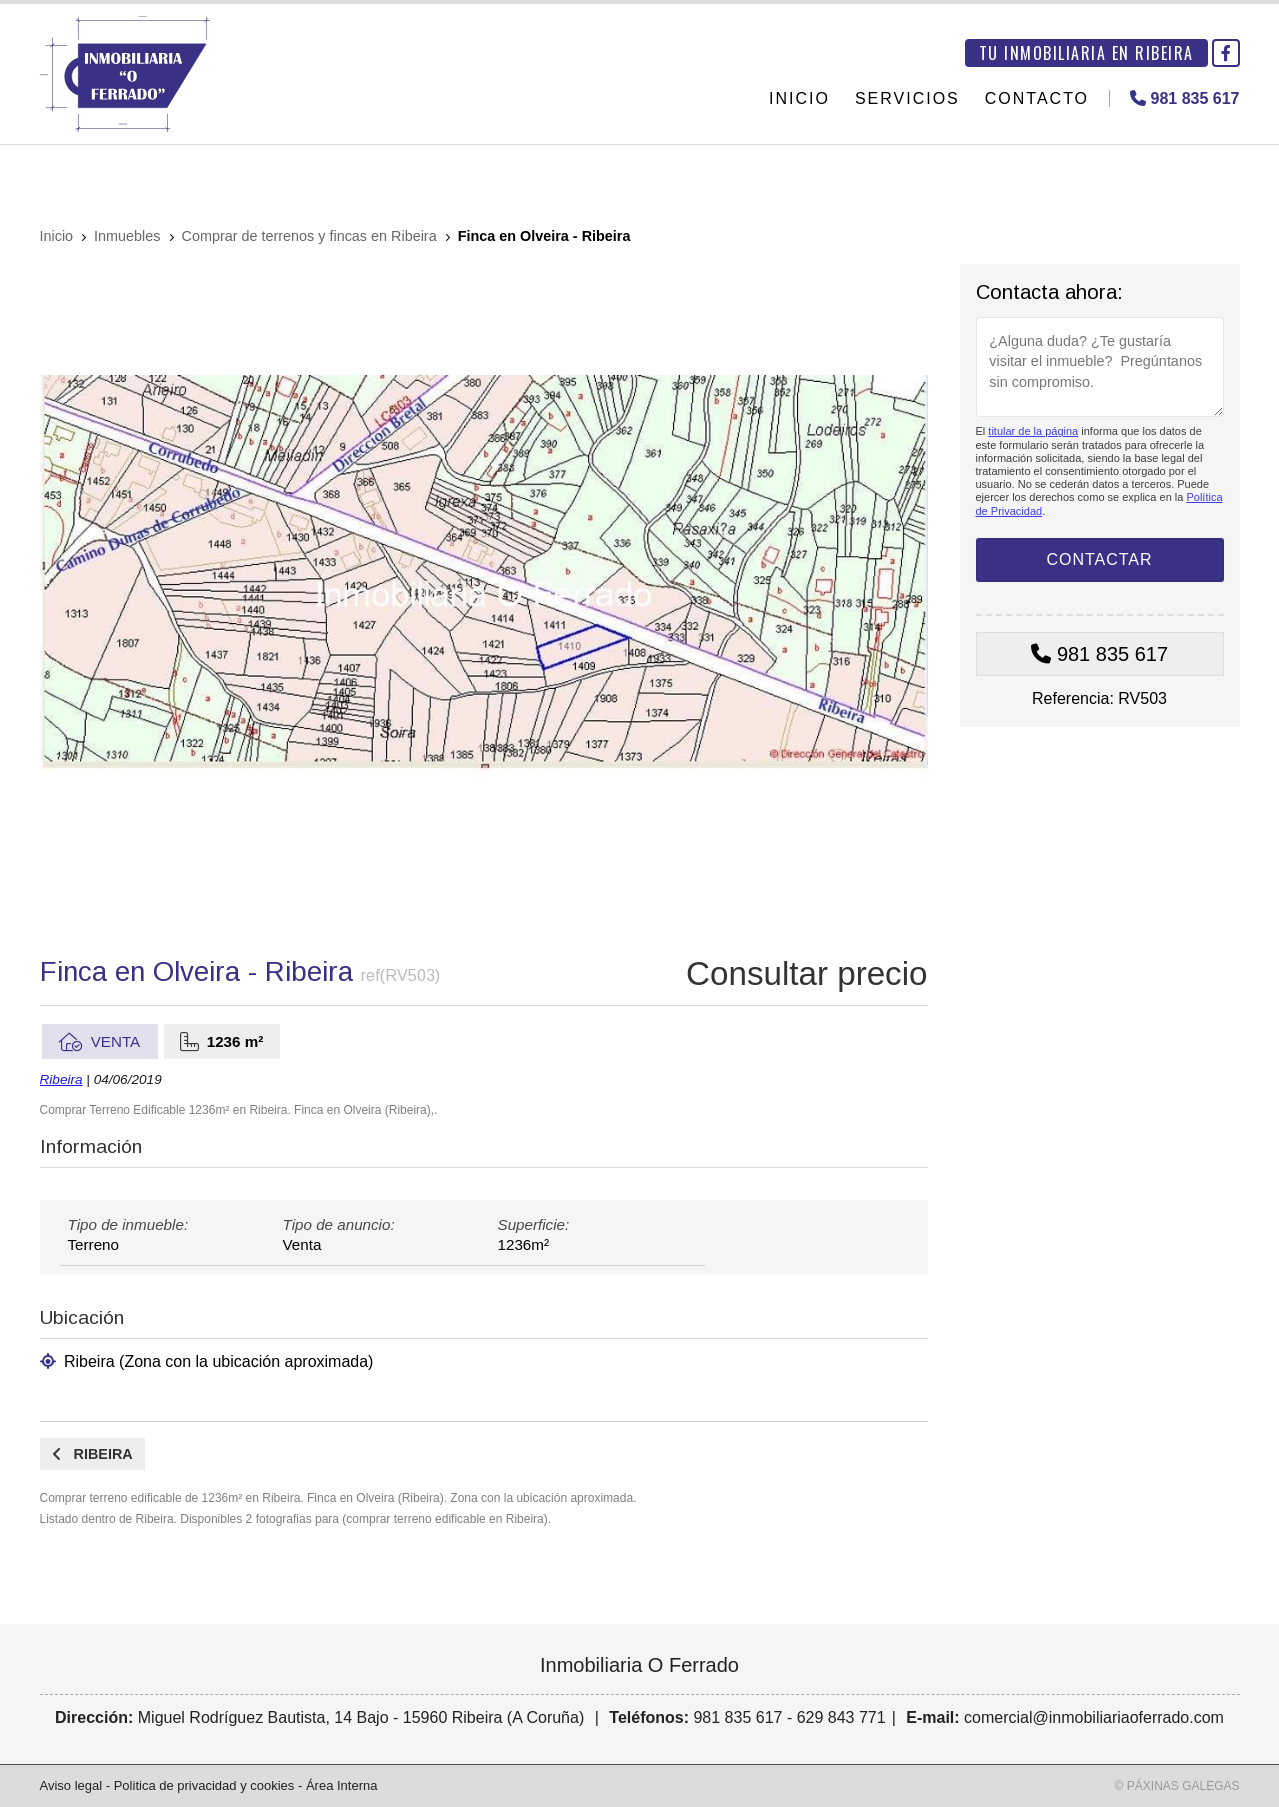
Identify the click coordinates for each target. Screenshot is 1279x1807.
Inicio (799, 98)
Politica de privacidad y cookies (204, 1785)
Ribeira (61, 1079)
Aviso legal (71, 1785)
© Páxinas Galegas (1177, 1786)
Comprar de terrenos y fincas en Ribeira (309, 236)
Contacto (1037, 98)
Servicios (907, 98)
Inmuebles (127, 236)
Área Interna (342, 1785)
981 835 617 (1112, 654)
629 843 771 (841, 1717)
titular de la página (1033, 431)
